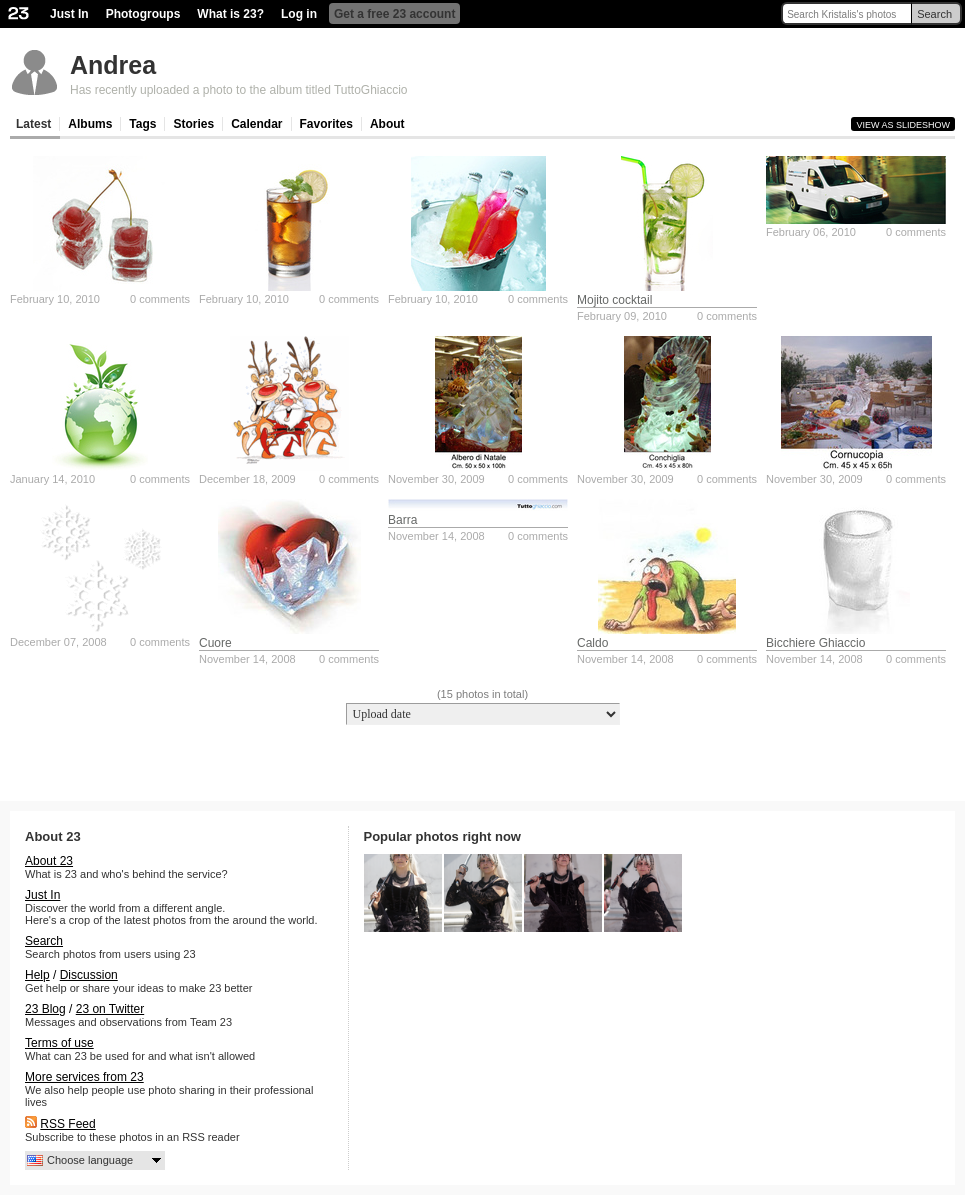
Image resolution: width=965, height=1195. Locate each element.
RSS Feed (67, 1124)
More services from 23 (84, 1077)
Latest (33, 124)
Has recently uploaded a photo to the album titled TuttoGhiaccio (239, 90)
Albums (90, 124)
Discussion (89, 975)
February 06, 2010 (811, 232)
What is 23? (230, 14)
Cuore (215, 643)
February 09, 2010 (622, 316)
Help (37, 975)
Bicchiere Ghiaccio (815, 643)
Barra (402, 520)
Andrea (113, 65)
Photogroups (143, 14)
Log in (299, 14)
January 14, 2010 (52, 479)
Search (934, 14)
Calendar (256, 124)
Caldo (592, 643)
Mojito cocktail (614, 300)
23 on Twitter (110, 1009)
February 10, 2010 (55, 299)
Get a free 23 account (394, 14)
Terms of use (59, 1043)
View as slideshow (903, 125)
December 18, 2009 (247, 479)
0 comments (160, 299)
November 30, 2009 (436, 479)
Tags (142, 124)
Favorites (326, 124)
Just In (69, 14)
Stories (193, 124)
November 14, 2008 (247, 659)
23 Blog (45, 1009)
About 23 (49, 861)
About (387, 124)
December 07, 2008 (58, 642)
